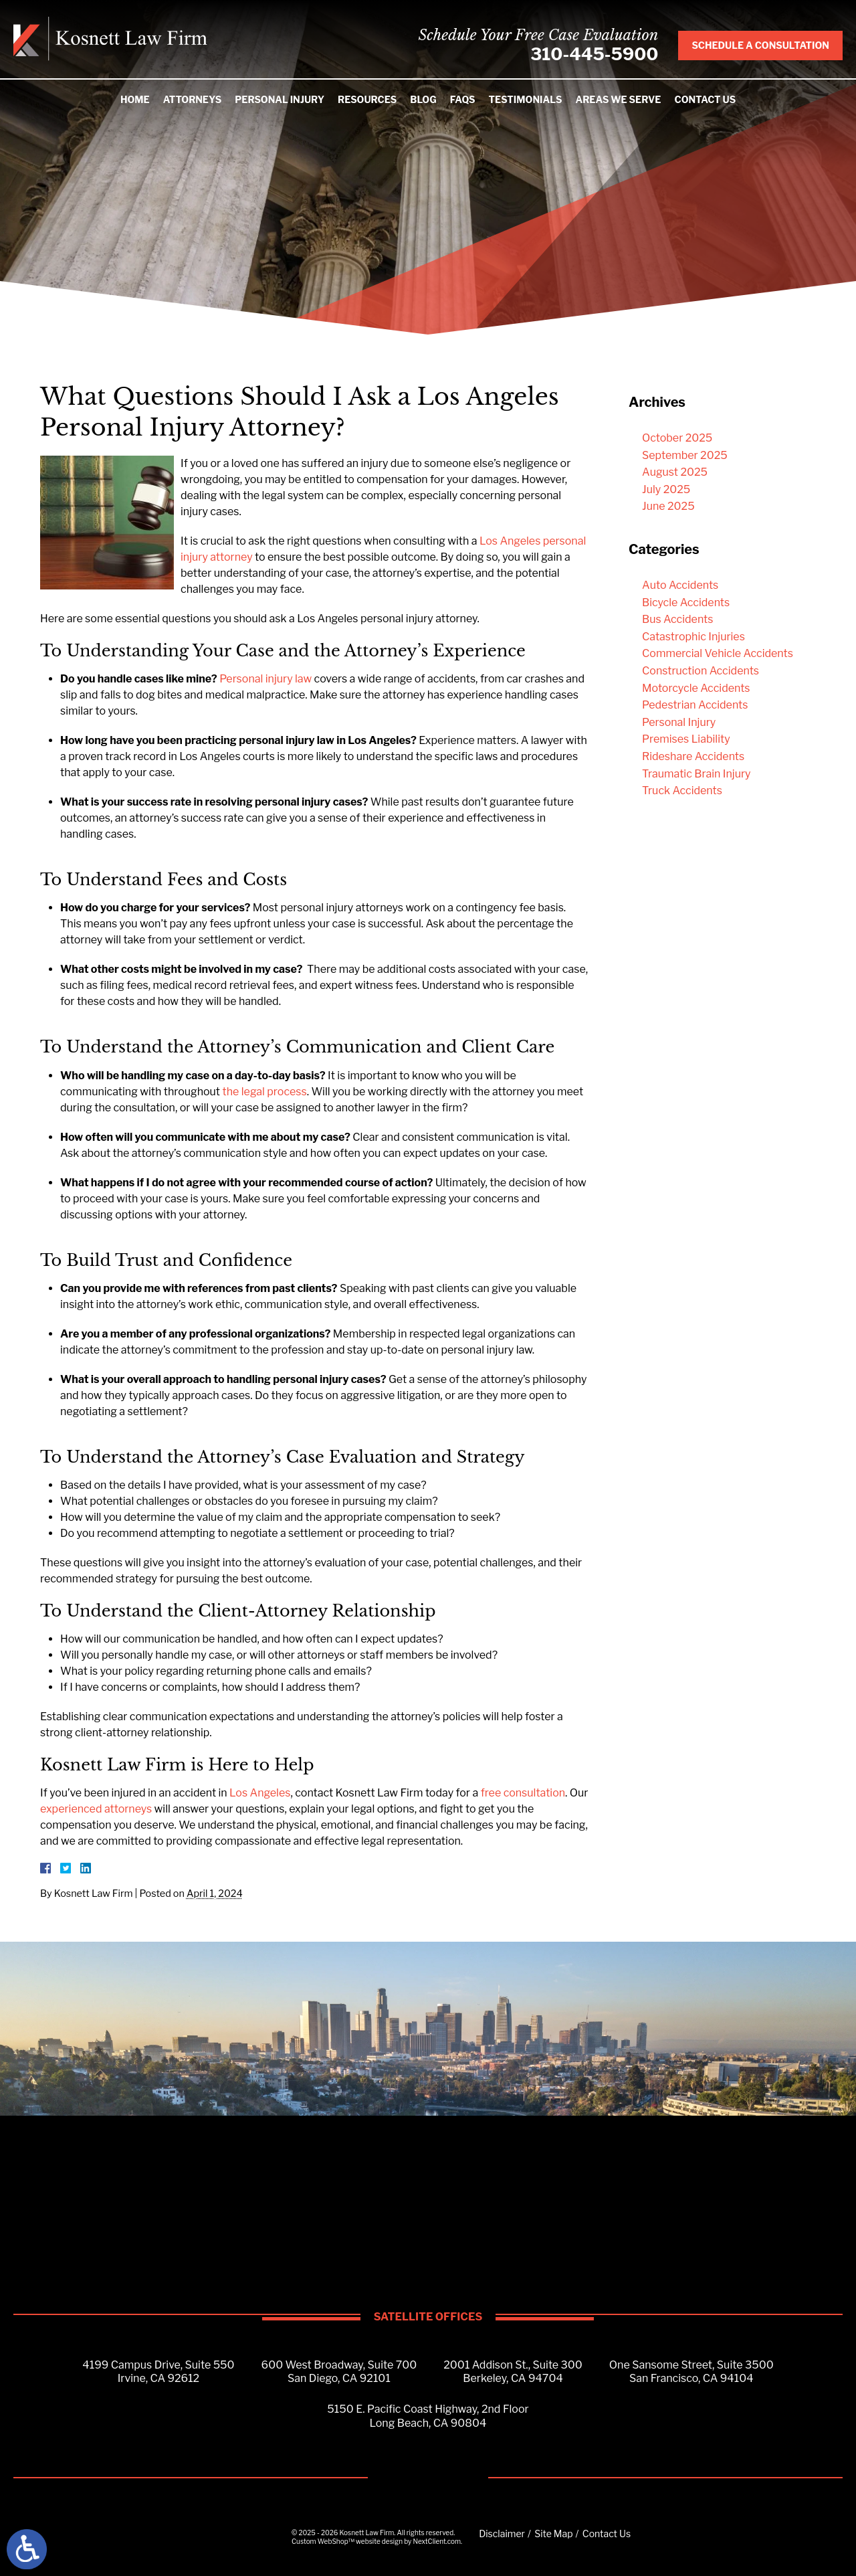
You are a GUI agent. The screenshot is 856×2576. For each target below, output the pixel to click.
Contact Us (705, 100)
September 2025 (685, 455)
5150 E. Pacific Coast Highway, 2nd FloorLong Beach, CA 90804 (427, 2416)
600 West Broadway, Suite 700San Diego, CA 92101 (339, 2372)
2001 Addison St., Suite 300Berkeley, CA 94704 (512, 2372)
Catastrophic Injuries (693, 636)
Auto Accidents (680, 585)
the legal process (265, 1091)
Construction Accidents (700, 670)
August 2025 (675, 472)
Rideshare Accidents (693, 756)
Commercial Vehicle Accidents (717, 653)
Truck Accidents (682, 790)
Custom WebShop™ (323, 2542)
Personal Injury (279, 100)
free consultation (523, 1792)
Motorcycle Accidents (696, 688)
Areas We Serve (618, 100)
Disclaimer (502, 2533)
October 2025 (677, 438)
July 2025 (666, 489)
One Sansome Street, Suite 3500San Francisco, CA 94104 (691, 2372)
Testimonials (525, 100)
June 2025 (668, 506)
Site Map (553, 2533)
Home (135, 100)
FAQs (462, 100)
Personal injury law (264, 678)
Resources (367, 100)
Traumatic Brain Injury (696, 773)
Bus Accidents (677, 619)
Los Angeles (259, 1792)
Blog (423, 100)
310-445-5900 (593, 54)
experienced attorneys (96, 1809)
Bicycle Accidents (686, 602)
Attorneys (192, 100)
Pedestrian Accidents (695, 705)
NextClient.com (437, 2542)
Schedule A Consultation (760, 46)
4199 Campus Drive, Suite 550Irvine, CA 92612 (158, 2372)
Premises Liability (686, 739)
